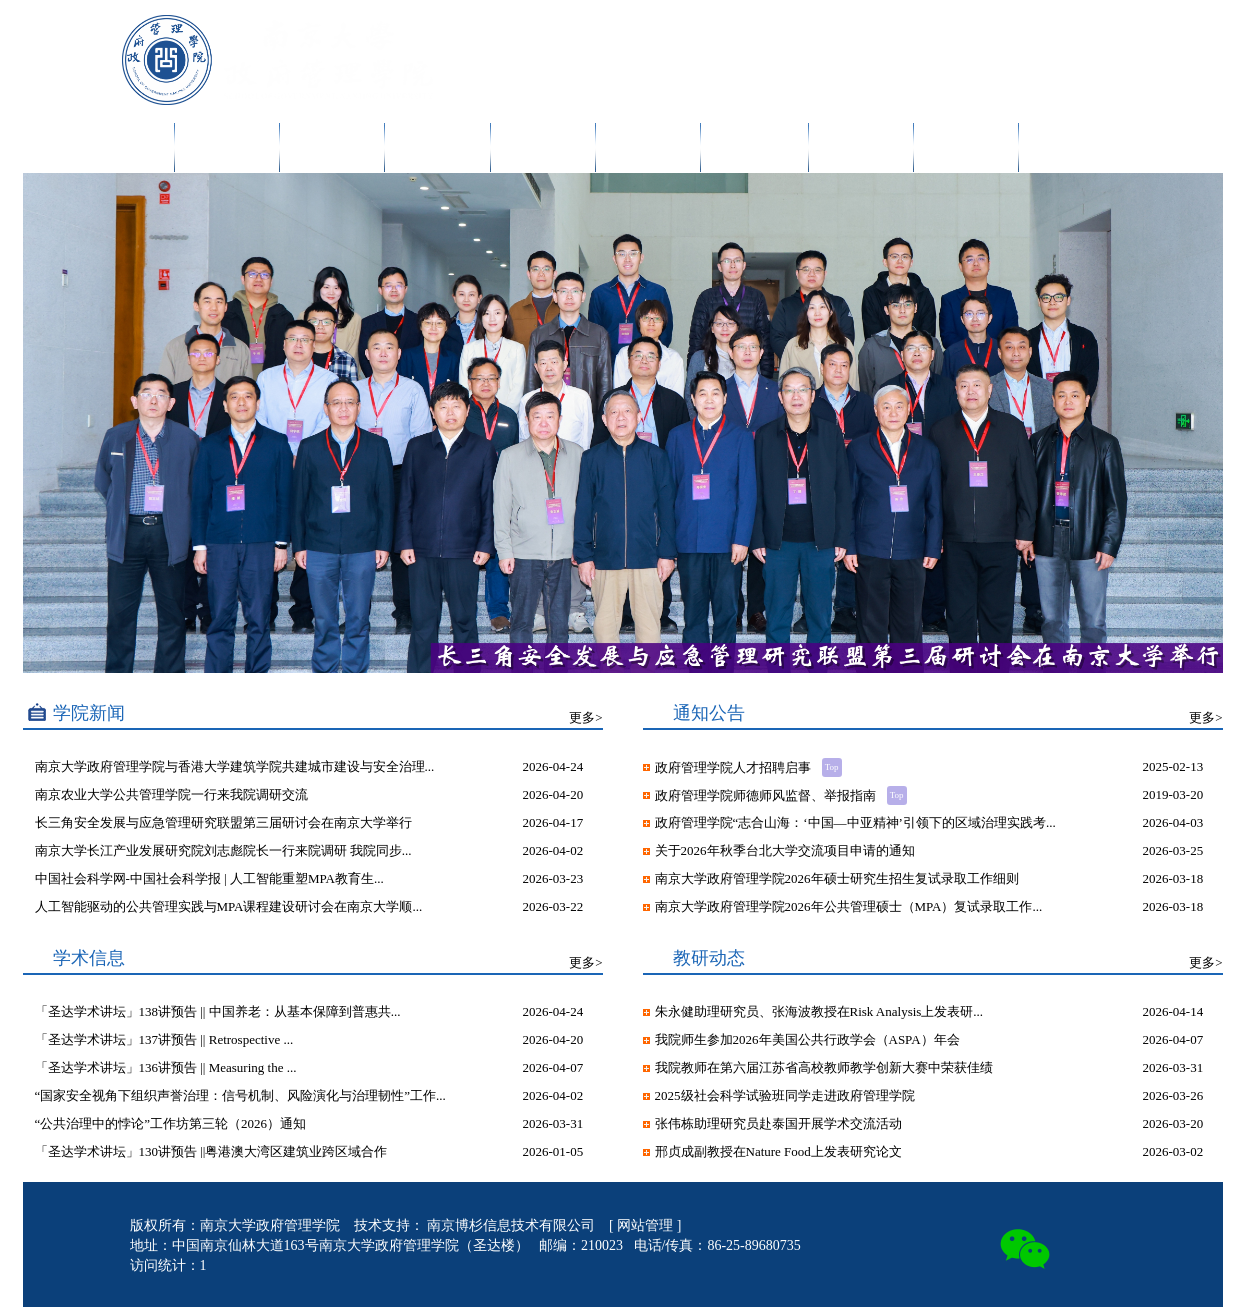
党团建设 (648, 147)
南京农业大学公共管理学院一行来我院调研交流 (171, 794)
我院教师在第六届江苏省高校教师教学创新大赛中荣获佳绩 (824, 1067)
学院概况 (227, 147)
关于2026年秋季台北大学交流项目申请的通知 (785, 850)
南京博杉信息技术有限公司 (513, 1225)
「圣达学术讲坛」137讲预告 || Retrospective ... (164, 1039)
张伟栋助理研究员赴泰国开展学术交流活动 (778, 1123)
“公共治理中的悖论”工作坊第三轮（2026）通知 (171, 1123)
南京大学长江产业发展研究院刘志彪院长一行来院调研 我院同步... (223, 850)
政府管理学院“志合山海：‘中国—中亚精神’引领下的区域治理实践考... (855, 822)
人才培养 (543, 147)
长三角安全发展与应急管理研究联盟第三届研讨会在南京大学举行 (223, 822)
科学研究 (437, 147)
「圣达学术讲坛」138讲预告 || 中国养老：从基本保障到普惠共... (218, 1011)
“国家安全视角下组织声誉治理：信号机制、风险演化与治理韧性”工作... (240, 1095)
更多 (582, 717)
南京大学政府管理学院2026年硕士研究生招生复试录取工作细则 (837, 878)
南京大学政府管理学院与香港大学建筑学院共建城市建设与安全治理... (235, 766)
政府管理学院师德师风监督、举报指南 (767, 795)
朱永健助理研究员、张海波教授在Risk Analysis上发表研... (819, 1011)
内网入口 (930, 28)
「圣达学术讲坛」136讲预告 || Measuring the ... (166, 1067)
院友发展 (966, 147)
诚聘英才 (1071, 147)
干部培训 (861, 147)
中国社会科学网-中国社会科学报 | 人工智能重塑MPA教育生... (209, 878)
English (1022, 28)
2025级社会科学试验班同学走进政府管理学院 (785, 1095)
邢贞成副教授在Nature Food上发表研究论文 (778, 1151)
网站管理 (647, 1225)
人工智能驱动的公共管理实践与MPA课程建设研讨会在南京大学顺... (229, 906)
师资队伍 (332, 147)
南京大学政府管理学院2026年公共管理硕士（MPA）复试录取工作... (849, 906)
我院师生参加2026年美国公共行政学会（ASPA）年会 (807, 1039)
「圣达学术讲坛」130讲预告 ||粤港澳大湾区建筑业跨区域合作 (211, 1151)
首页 (148, 147)
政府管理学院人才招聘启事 (734, 767)
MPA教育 (754, 147)
